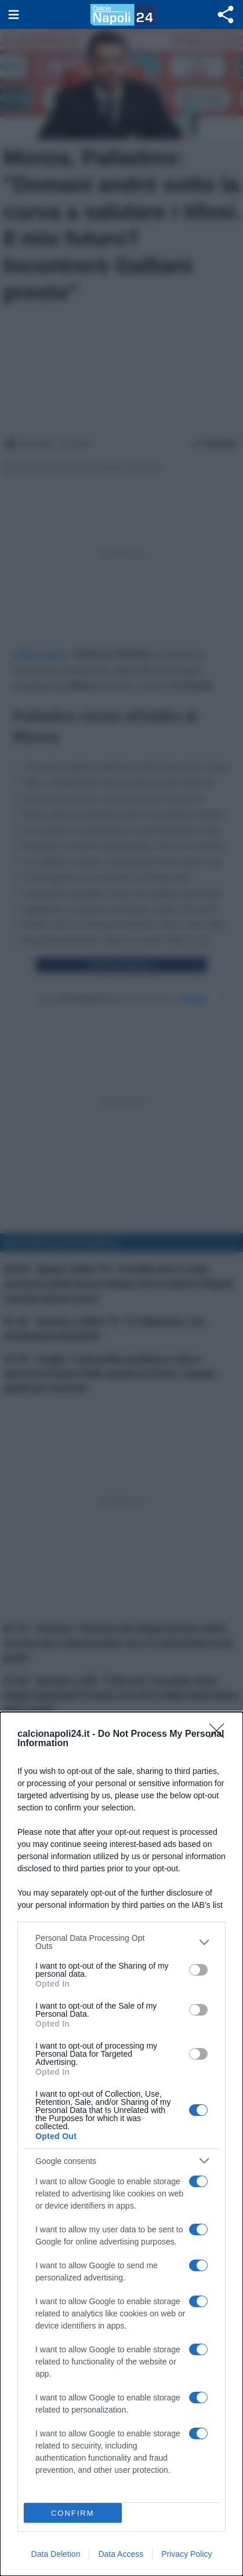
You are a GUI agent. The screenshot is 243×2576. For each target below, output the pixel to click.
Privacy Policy (186, 2554)
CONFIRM (73, 2513)
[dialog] (121, 2144)
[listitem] (121, 1942)
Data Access (120, 2554)
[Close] (220, 1735)
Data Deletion (56, 2554)
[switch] (198, 1970)
